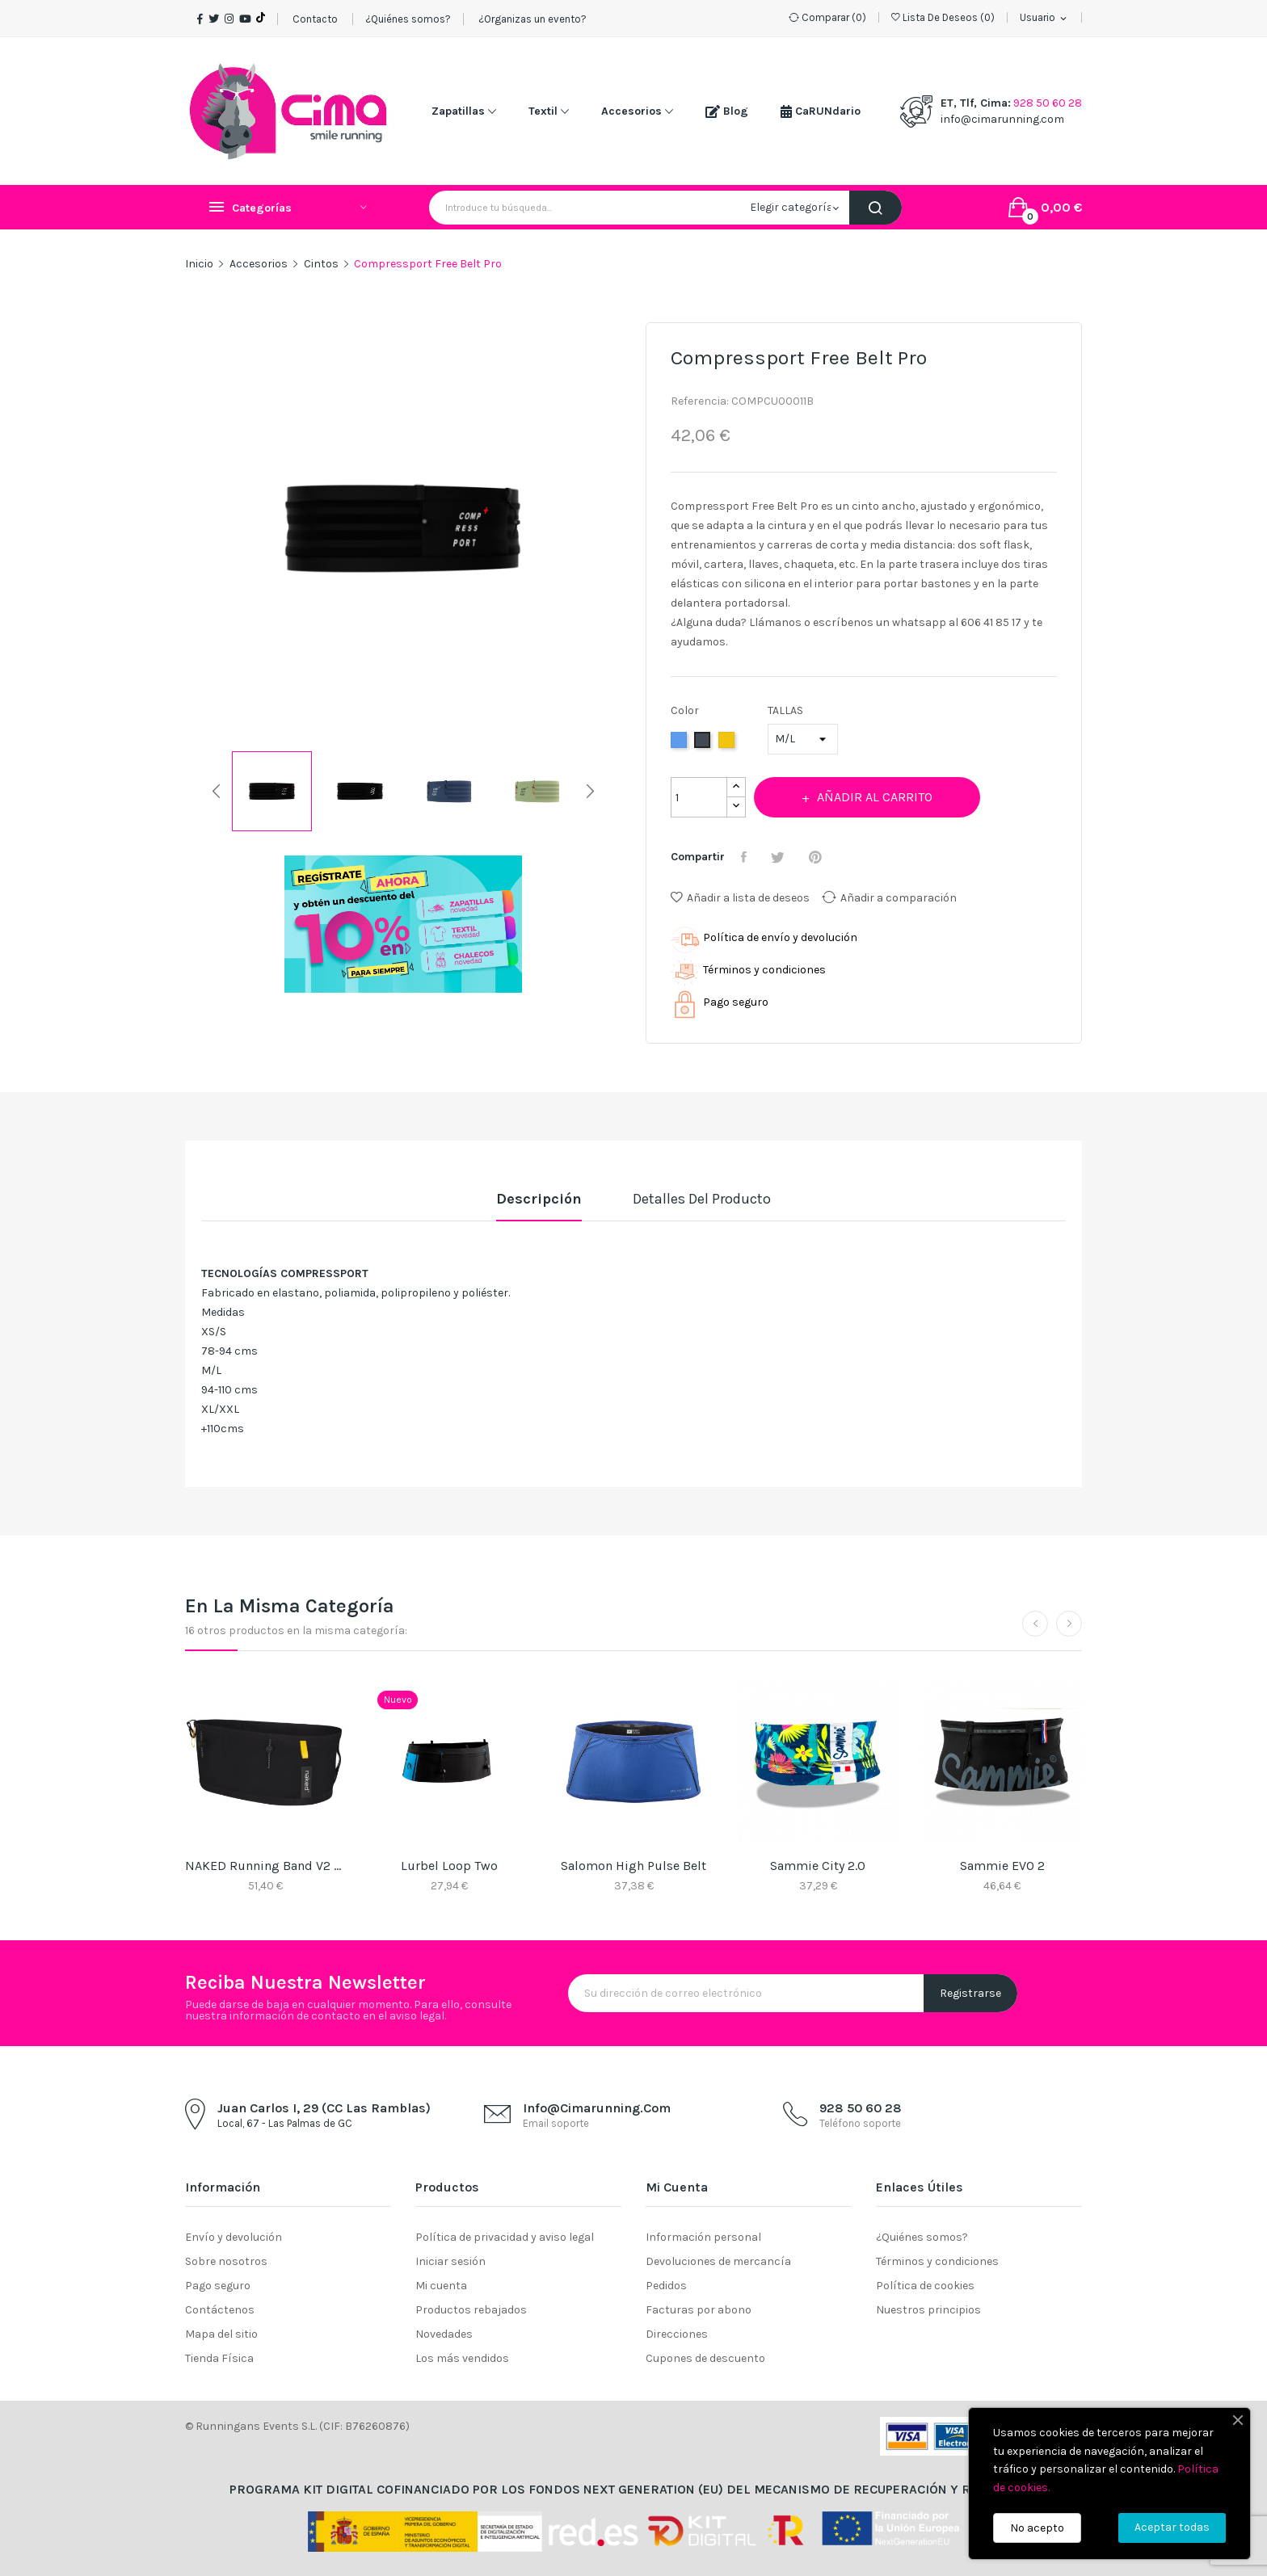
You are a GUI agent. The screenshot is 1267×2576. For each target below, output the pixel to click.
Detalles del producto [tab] (702, 1199)
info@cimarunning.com (1002, 119)
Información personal (703, 2237)
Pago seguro (217, 2285)
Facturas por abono (698, 2310)
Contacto (315, 19)
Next (621, 531)
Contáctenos (220, 2310)
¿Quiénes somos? (408, 19)
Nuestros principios (928, 2310)
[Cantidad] (699, 797)
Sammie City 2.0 (817, 1865)
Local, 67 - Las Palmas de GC (284, 2123)
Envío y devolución (233, 2237)
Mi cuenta (441, 2285)
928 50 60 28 (1047, 103)
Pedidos (666, 2285)
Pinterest (817, 857)
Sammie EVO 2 (1002, 1865)
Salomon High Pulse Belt (633, 1865)
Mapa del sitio (221, 2334)
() (943, 17)
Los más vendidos (462, 2358)
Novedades (444, 2334)
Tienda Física (219, 2358)
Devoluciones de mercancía (718, 2261)
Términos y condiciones (937, 2261)
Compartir (746, 857)
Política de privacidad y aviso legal (504, 2237)
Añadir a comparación (889, 897)
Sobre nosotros (226, 2261)
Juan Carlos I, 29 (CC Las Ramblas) (324, 2108)
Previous (185, 531)
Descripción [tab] (539, 1199)
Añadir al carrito (873, 797)
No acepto (1037, 2528)
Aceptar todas (1172, 2527)
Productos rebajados (471, 2310)
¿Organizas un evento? (531, 19)
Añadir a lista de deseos (740, 898)
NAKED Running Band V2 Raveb (265, 1865)
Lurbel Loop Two (449, 1865)
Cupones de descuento (705, 2358)
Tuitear (780, 857)
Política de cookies (925, 2285)
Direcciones (677, 2334)
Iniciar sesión (450, 2261)
